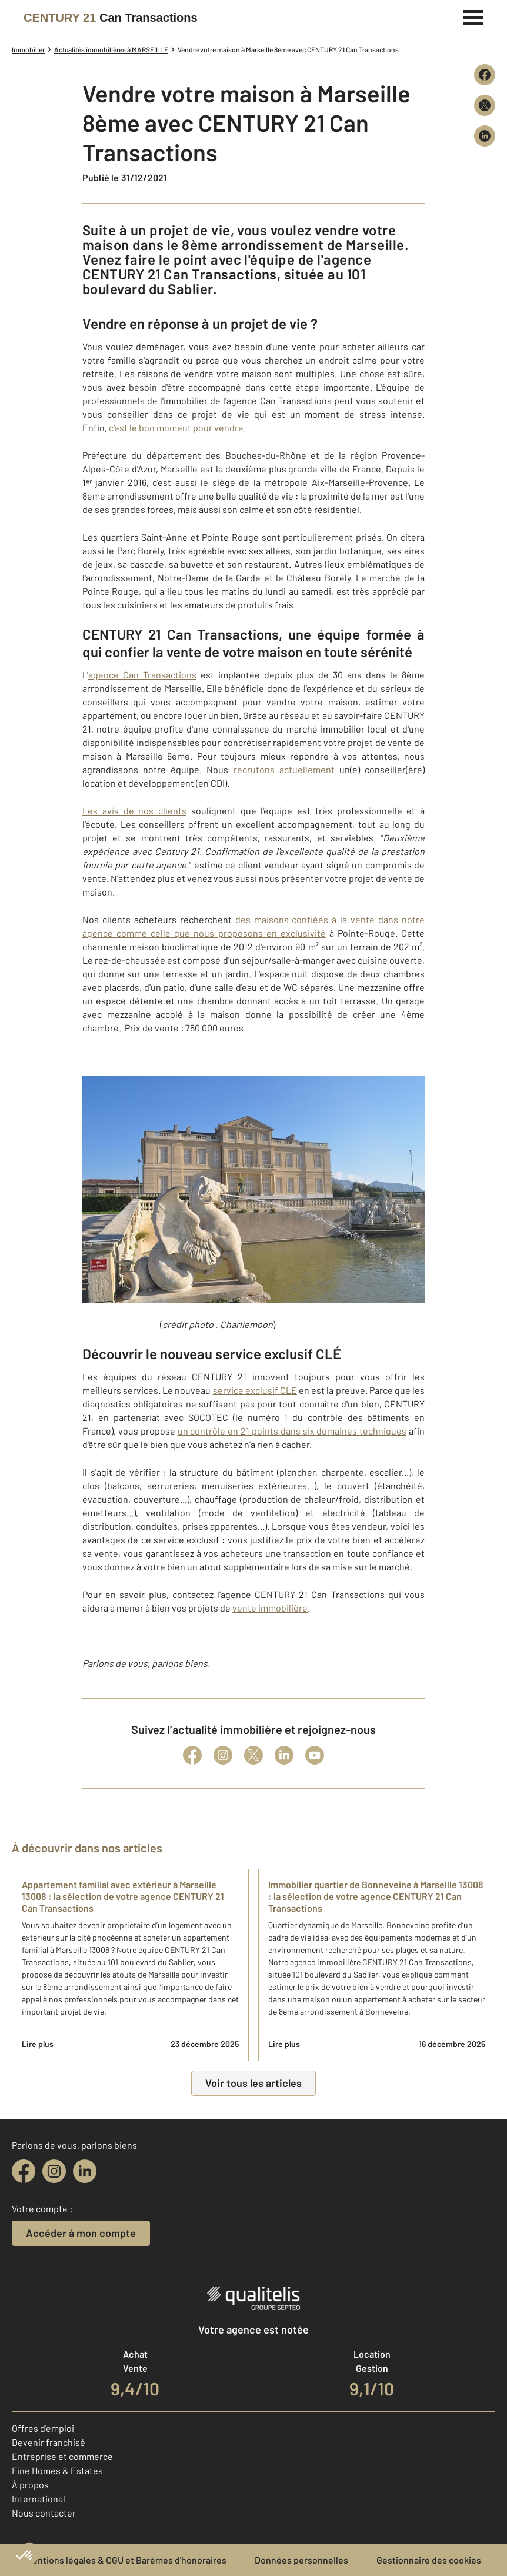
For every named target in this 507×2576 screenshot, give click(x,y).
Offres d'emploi (43, 2428)
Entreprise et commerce (62, 2456)
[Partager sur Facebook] (484, 74)
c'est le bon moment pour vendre (176, 427)
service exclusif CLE (255, 1390)
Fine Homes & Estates (57, 2470)
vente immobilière (270, 1607)
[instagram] (54, 2171)
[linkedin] (84, 2171)
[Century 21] (111, 17)
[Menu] (473, 16)
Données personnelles (301, 2559)
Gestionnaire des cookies (428, 2559)
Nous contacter (44, 2512)
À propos (30, 2484)
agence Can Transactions (142, 674)
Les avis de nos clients (134, 810)
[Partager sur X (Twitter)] (484, 105)
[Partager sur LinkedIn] (484, 136)
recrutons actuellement (284, 769)
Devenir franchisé (48, 2442)
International (38, 2498)
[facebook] (23, 2171)
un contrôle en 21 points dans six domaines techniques (292, 1430)
